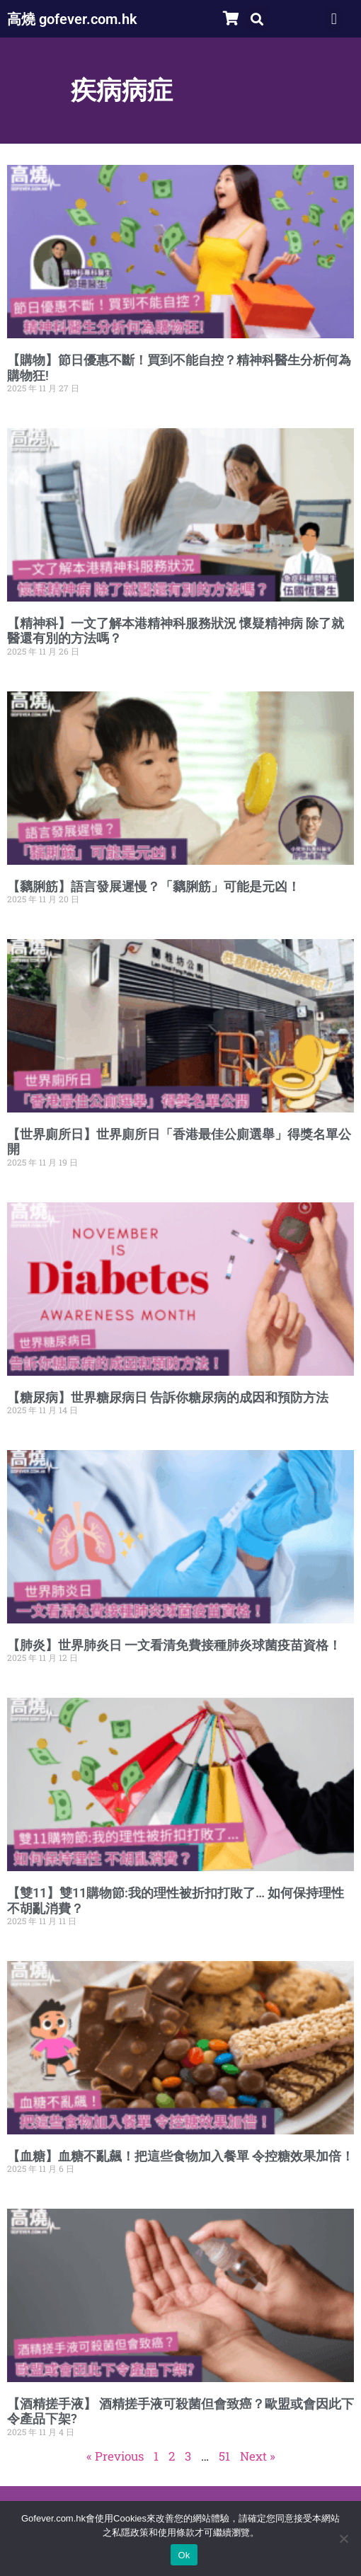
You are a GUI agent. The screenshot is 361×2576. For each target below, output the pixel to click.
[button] (256, 18)
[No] (343, 2538)
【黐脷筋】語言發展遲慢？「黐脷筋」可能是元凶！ (153, 886)
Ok (184, 2555)
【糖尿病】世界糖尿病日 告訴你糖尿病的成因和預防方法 (167, 1397)
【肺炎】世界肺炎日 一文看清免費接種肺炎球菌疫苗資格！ (174, 1645)
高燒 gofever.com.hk (72, 19)
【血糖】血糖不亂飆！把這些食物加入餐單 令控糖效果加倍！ (180, 2156)
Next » (257, 2456)
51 (224, 2456)
